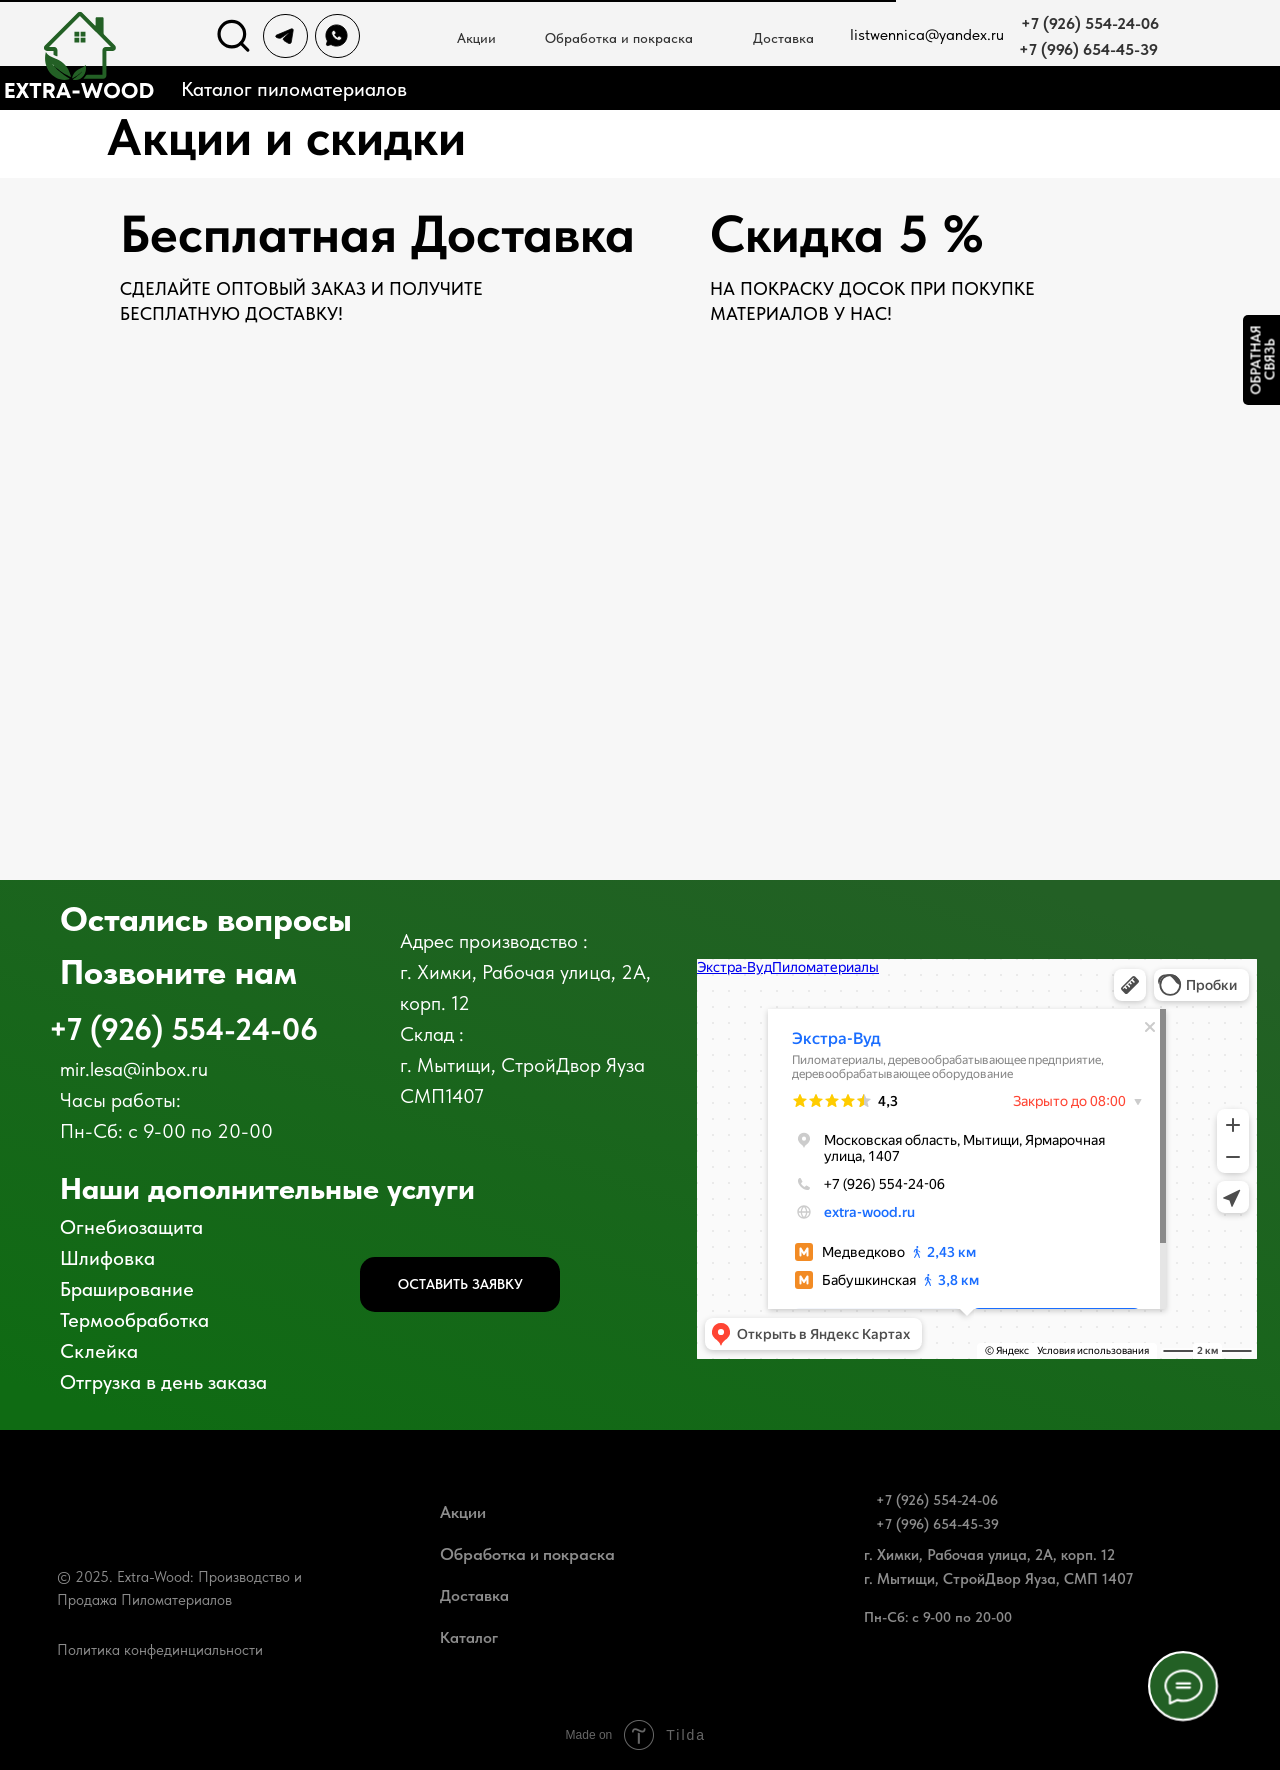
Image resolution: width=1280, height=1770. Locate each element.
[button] (460, 1284)
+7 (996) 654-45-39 (1088, 49)
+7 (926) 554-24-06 (1090, 23)
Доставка (783, 38)
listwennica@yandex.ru (927, 34)
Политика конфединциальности (160, 1650)
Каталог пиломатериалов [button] (294, 89)
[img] (234, 36)
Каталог (469, 1637)
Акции (463, 1512)
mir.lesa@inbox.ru (134, 1069)
